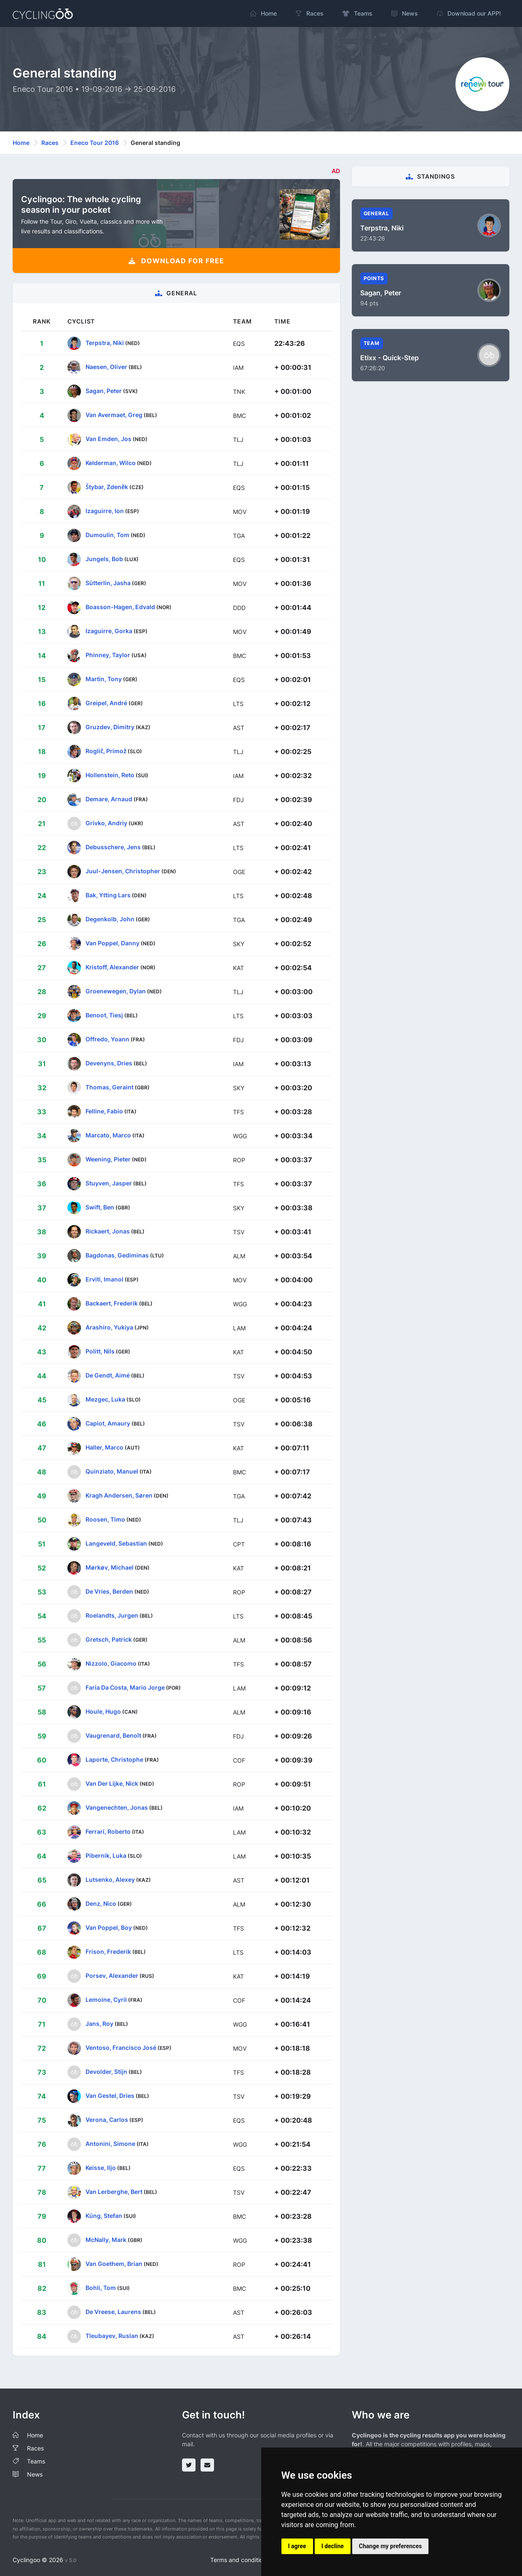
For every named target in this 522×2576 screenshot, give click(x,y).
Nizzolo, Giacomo (111, 1663)
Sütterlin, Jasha (108, 582)
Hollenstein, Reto (110, 774)
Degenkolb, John (110, 919)
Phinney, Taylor (108, 654)
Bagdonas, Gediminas (117, 1255)
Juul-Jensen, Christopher (123, 871)
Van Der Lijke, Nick (112, 1783)
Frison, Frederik (108, 1951)
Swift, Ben (100, 1207)
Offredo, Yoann (107, 1039)
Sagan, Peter (104, 390)
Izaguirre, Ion (105, 510)
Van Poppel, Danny (112, 943)
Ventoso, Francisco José (121, 2047)
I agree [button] (297, 2546)
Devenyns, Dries (109, 1063)
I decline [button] (332, 2546)
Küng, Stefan (104, 2215)
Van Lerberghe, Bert (114, 2191)
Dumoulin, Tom (107, 534)
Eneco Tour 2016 (94, 142)
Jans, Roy (99, 2023)
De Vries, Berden (109, 1591)
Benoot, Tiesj (104, 1015)
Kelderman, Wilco (111, 462)
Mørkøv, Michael (110, 1567)
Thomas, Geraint (110, 1087)
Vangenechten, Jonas (117, 1807)
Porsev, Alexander (112, 1975)
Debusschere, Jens (113, 847)
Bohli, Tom (101, 2287)
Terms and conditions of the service (259, 2559)
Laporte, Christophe (114, 1759)
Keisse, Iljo (101, 2167)
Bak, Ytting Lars (108, 895)
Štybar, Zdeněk (107, 486)
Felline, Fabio (104, 1111)
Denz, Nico (101, 1903)
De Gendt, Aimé (108, 1375)
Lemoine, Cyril (106, 1999)
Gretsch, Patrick (109, 1639)
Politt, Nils (100, 1351)
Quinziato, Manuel (112, 1471)
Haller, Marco (104, 1447)
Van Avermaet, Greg (114, 414)
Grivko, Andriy (106, 823)
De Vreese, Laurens (113, 2311)
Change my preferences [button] (390, 2546)
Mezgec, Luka (105, 1399)
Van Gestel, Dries (110, 2095)
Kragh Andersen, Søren (119, 1495)
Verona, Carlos (107, 2119)
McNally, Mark (106, 2239)
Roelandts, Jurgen (112, 1615)
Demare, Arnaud (109, 798)
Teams (36, 2461)
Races (50, 142)
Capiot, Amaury (108, 1423)
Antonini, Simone (110, 2143)
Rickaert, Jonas (108, 1231)
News (35, 2474)
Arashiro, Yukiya (109, 1327)
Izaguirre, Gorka (109, 630)
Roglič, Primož (106, 750)
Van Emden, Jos (108, 438)
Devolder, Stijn (106, 2071)
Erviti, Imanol (104, 1279)
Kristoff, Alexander (112, 967)
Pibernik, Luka (106, 1855)
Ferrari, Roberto (108, 1831)
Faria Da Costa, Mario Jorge (125, 1687)
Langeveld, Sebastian (116, 1543)
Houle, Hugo (103, 1711)
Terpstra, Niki (105, 342)
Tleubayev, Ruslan (112, 2335)
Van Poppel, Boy (109, 1927)
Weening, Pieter (108, 1159)
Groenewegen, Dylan (116, 991)
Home (21, 142)
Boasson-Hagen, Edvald (120, 606)
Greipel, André (106, 702)
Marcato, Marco (108, 1135)
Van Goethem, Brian (114, 2263)
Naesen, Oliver (106, 366)
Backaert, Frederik (112, 1303)
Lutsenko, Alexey (110, 1879)
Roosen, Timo (105, 1519)
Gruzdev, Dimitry (110, 726)
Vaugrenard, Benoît (113, 1735)
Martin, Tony (104, 678)
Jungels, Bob (104, 558)
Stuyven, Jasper (109, 1183)
